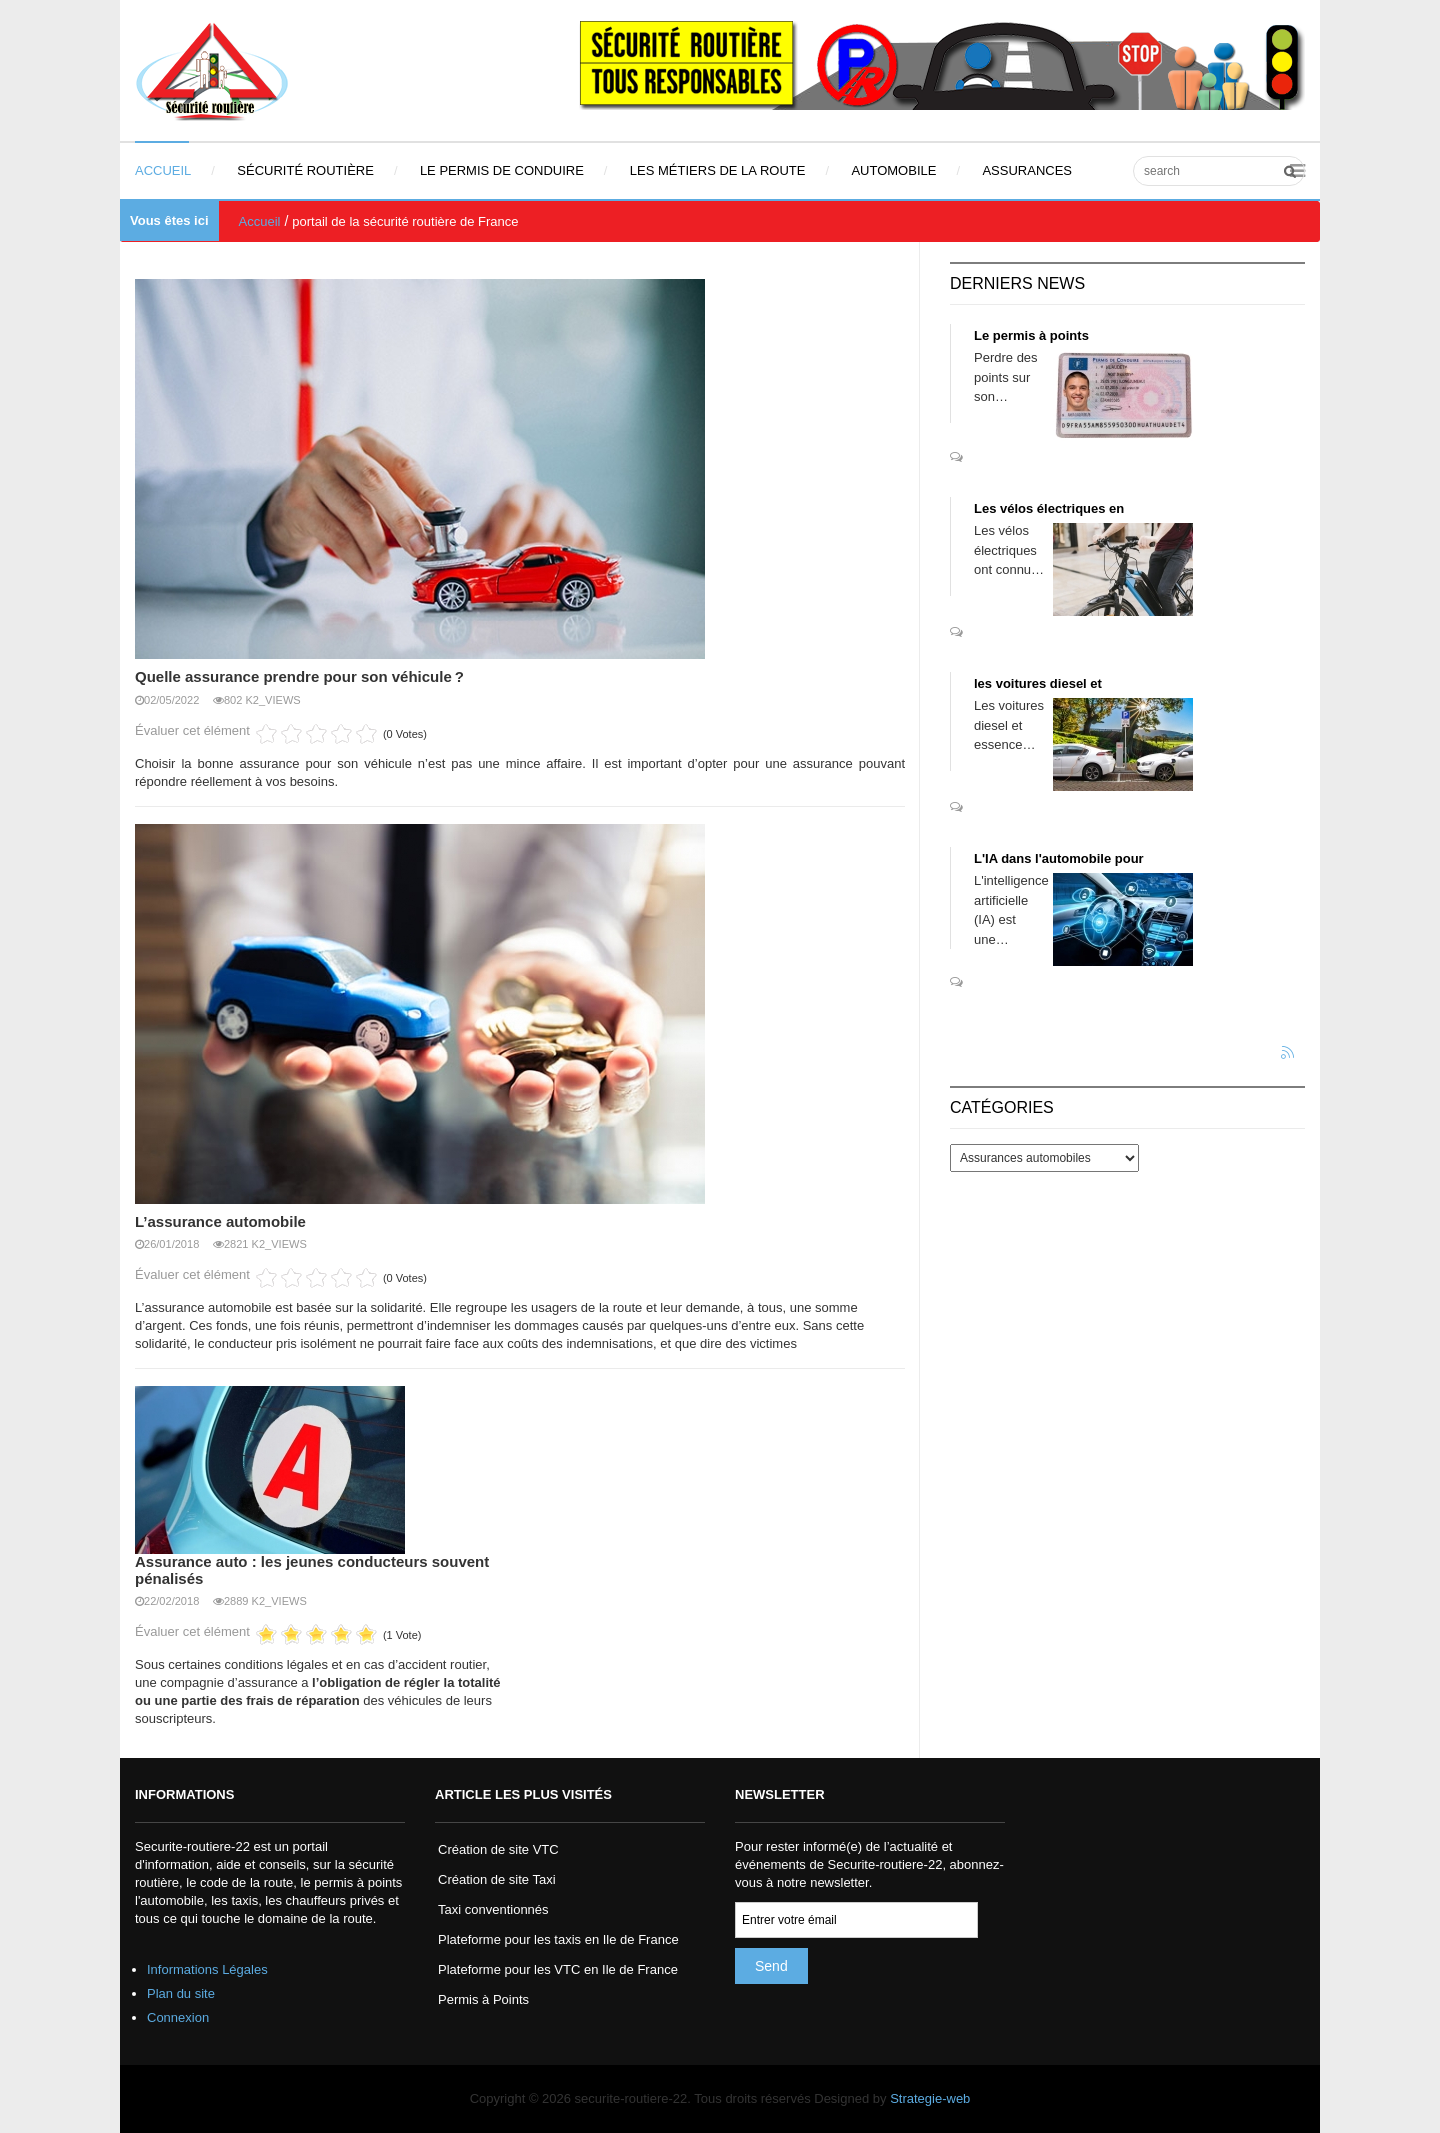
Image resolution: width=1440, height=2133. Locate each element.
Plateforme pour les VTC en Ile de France (558, 1969)
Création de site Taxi (497, 1879)
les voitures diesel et (1038, 683)
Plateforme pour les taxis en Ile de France (558, 1939)
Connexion (178, 2017)
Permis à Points (483, 1999)
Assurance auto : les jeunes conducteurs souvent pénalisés (312, 1570)
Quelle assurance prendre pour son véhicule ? (299, 676)
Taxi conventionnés (493, 1909)
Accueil (260, 221)
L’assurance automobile (220, 1221)
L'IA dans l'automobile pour (1059, 858)
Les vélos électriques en (1049, 508)
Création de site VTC (498, 1849)
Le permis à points (1031, 335)
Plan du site (181, 1993)
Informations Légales (207, 1969)
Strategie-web (930, 2098)
